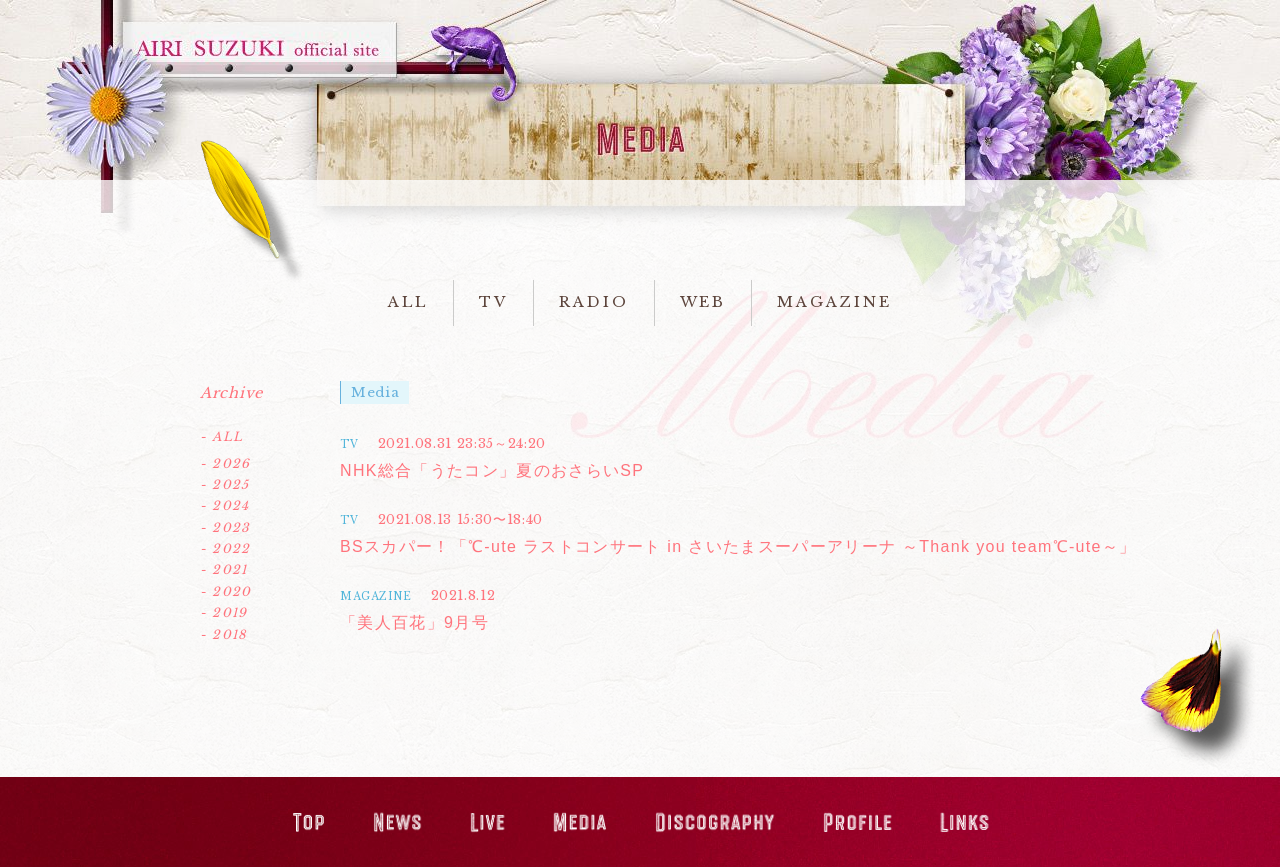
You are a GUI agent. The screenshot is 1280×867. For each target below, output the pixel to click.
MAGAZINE (834, 302)
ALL (408, 302)
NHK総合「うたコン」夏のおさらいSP (492, 470)
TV (493, 302)
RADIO (594, 302)
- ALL (221, 436)
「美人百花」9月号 (414, 622)
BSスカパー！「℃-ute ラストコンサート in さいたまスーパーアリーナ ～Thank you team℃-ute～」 (738, 546)
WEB (703, 302)
